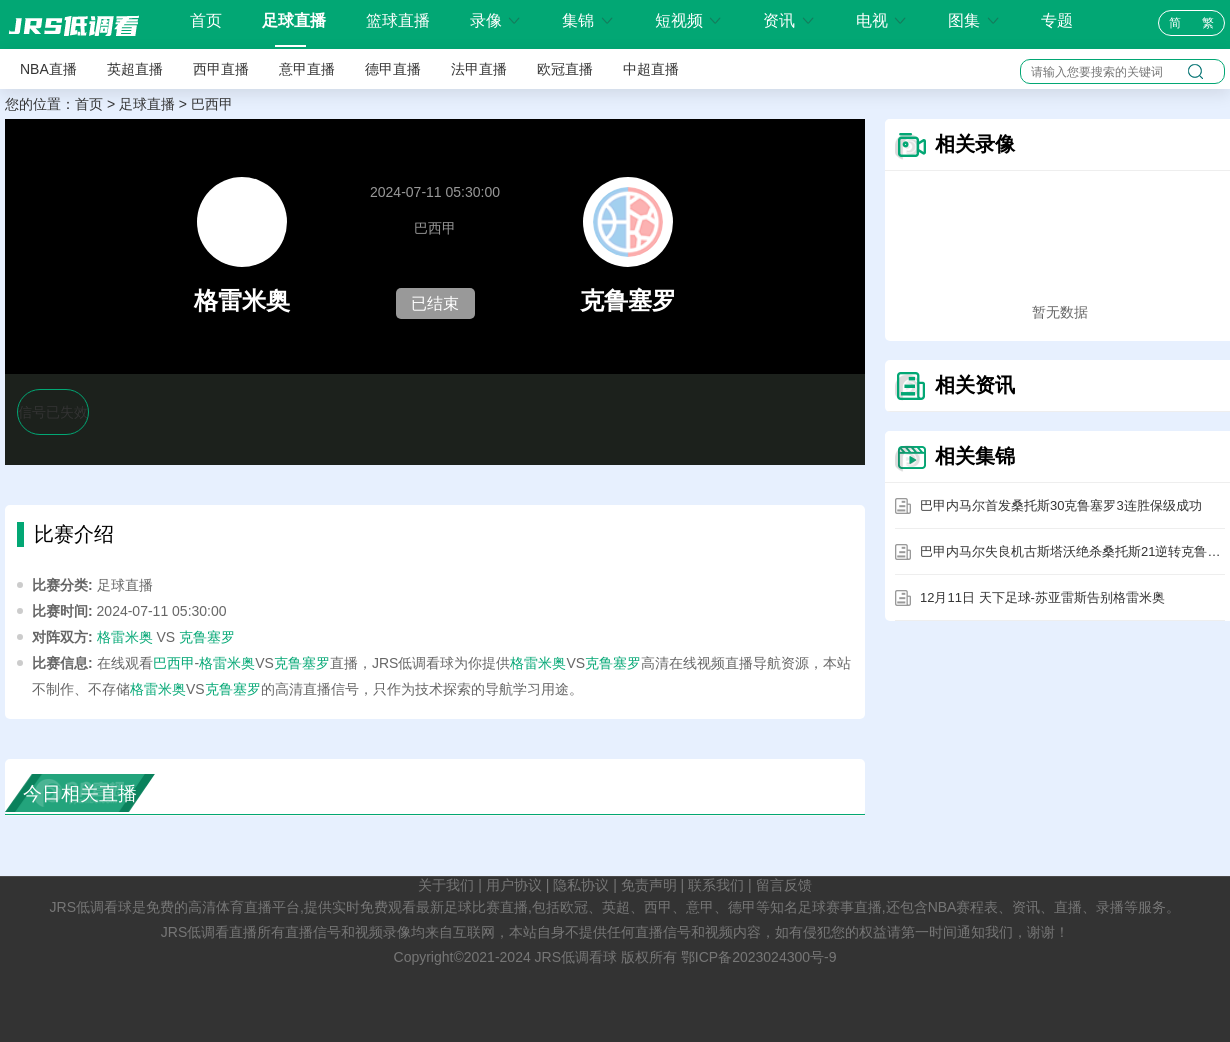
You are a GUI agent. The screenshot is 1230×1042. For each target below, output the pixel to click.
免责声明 (649, 885)
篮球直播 (398, 20)
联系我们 (716, 885)
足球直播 (294, 20)
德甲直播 (393, 69)
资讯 (789, 20)
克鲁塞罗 (207, 637)
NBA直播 (48, 69)
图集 (974, 20)
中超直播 (651, 69)
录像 (496, 20)
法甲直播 (479, 69)
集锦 (588, 20)
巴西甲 (212, 104)
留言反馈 (784, 885)
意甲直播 (307, 69)
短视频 (689, 20)
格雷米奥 (125, 637)
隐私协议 (581, 885)
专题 (1057, 20)
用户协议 (514, 885)
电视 (882, 20)
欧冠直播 (565, 69)
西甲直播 (221, 69)
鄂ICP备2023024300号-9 (759, 957)
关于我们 (446, 885)
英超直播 (135, 69)
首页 (206, 21)
